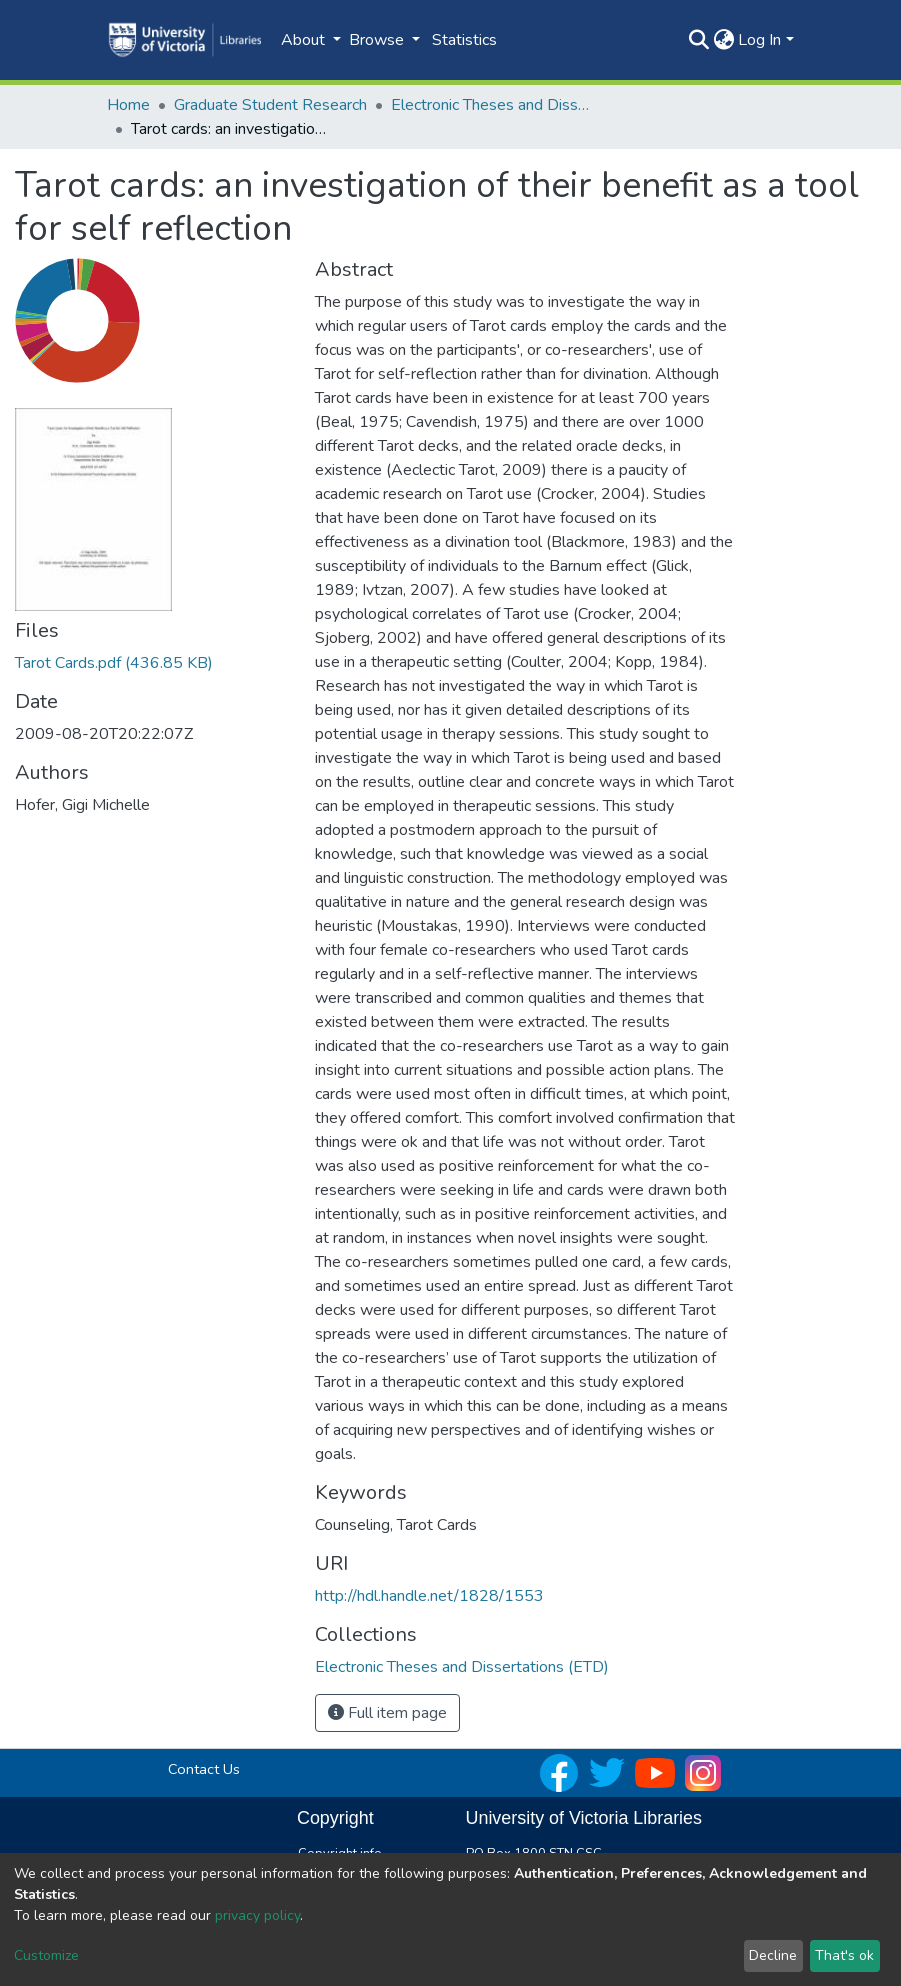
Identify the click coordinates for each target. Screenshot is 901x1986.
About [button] (305, 40)
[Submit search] (698, 40)
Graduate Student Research (270, 105)
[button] (723, 40)
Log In (759, 40)
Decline (773, 1955)
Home (128, 105)
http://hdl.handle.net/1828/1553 (429, 1596)
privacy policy (257, 1915)
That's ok (844, 1955)
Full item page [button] (387, 1713)
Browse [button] (378, 40)
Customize (46, 1955)
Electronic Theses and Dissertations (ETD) (491, 105)
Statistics (464, 40)
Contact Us (204, 1769)
